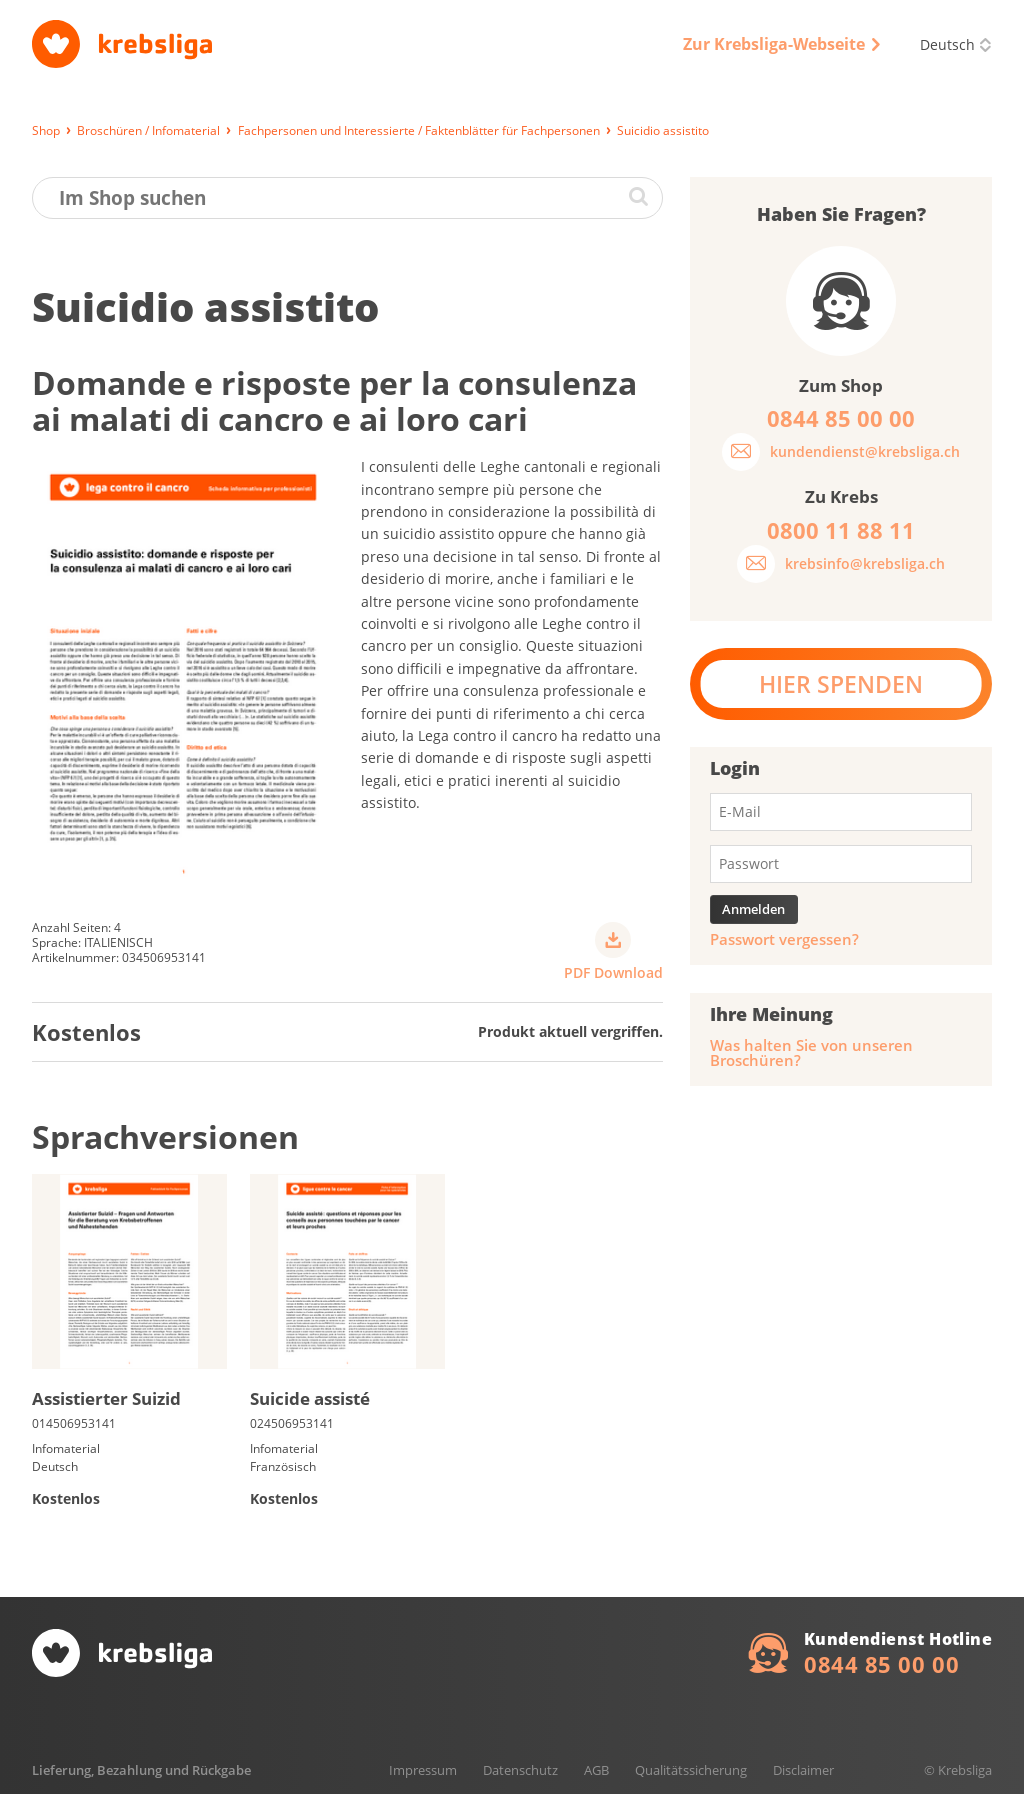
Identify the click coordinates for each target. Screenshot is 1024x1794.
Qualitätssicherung (691, 1770)
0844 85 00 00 (881, 1664)
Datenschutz (520, 1770)
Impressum (423, 1770)
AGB (596, 1770)
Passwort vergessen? (784, 939)
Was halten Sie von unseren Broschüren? (811, 1053)
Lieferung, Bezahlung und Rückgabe (141, 1770)
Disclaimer (803, 1770)
